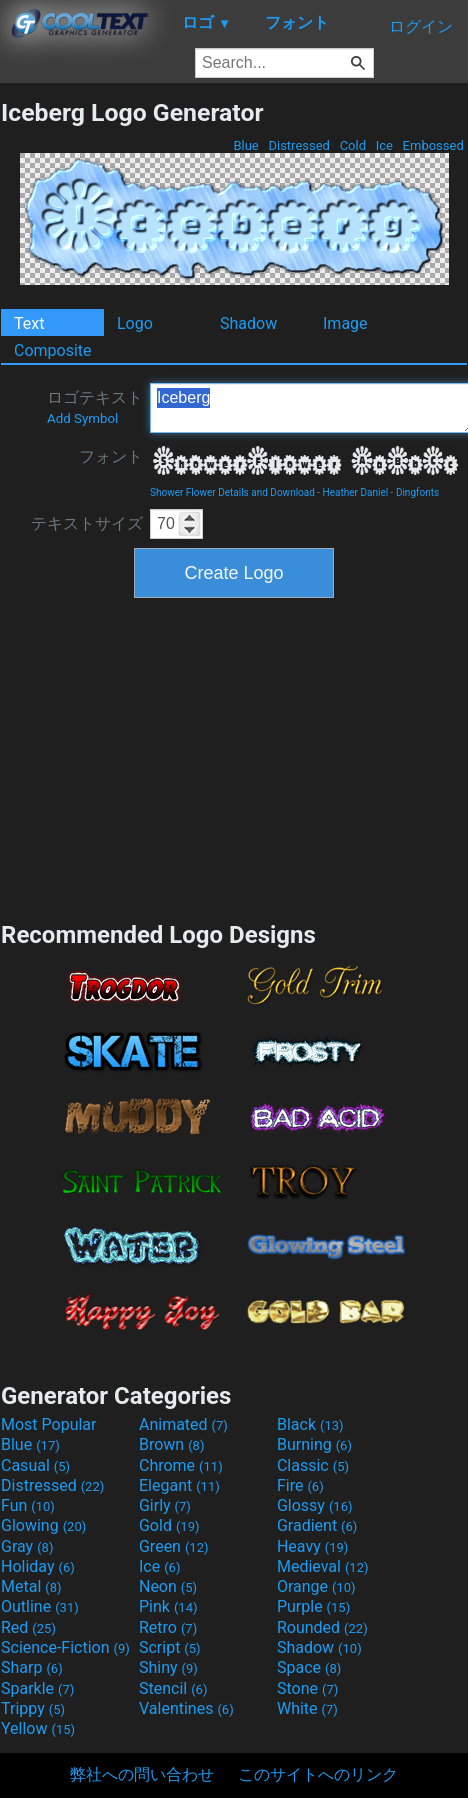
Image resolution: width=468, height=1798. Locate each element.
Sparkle (37, 1688)
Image (345, 323)
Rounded (322, 1627)
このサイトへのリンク (318, 1774)
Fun (28, 1505)
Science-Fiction (65, 1647)
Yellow (38, 1728)
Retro (168, 1627)
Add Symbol (82, 418)
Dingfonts (417, 492)
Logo (135, 323)
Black (310, 1424)
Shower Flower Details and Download (232, 492)
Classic (313, 1465)
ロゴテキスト (95, 407)
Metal (31, 1586)
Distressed (299, 145)
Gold (169, 1525)
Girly (165, 1505)
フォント (111, 456)
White (307, 1708)
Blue (246, 145)
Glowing (43, 1525)
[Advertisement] (234, 757)
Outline (40, 1606)
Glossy (315, 1505)
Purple (313, 1606)
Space (309, 1667)
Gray (27, 1546)
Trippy (33, 1708)
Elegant (179, 1485)
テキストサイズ (87, 523)
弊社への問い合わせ (142, 1774)
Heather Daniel (356, 492)
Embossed (433, 145)
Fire (300, 1485)
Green (174, 1546)
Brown (171, 1444)
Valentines (186, 1708)
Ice (384, 145)
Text (29, 323)
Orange (316, 1586)
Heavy (312, 1546)
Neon (168, 1586)
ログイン (421, 26)
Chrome (181, 1465)
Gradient (317, 1525)
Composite (53, 350)
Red (28, 1627)
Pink (168, 1606)
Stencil (173, 1688)
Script (170, 1647)
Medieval (323, 1566)
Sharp (32, 1667)
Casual (35, 1465)
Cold (352, 145)
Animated (183, 1424)
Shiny (168, 1667)
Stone (307, 1688)
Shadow (248, 323)
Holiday (38, 1566)
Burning (314, 1444)
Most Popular (49, 1424)
